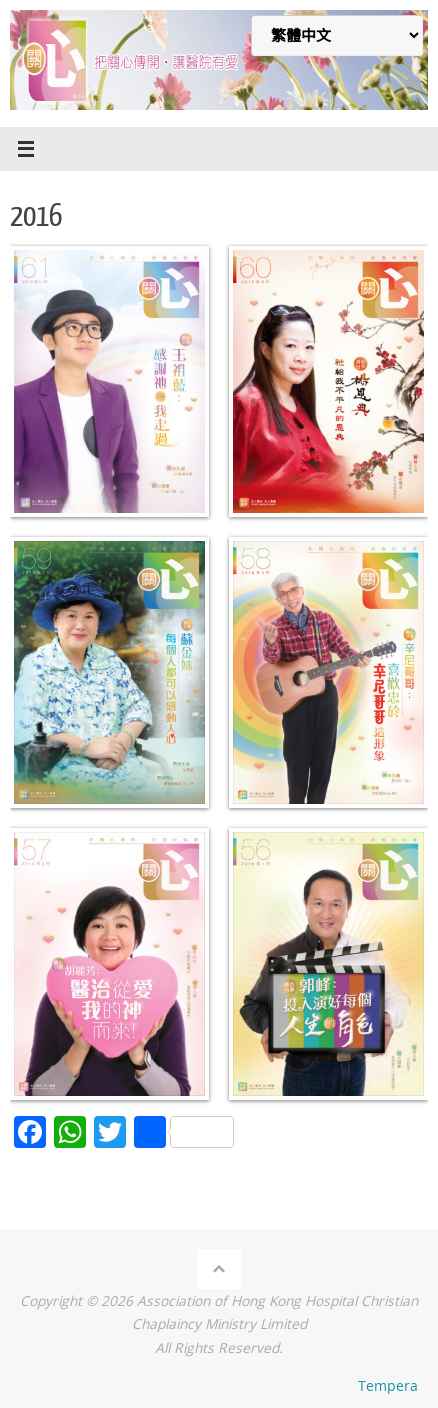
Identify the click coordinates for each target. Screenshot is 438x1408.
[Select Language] (337, 35)
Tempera (388, 1385)
